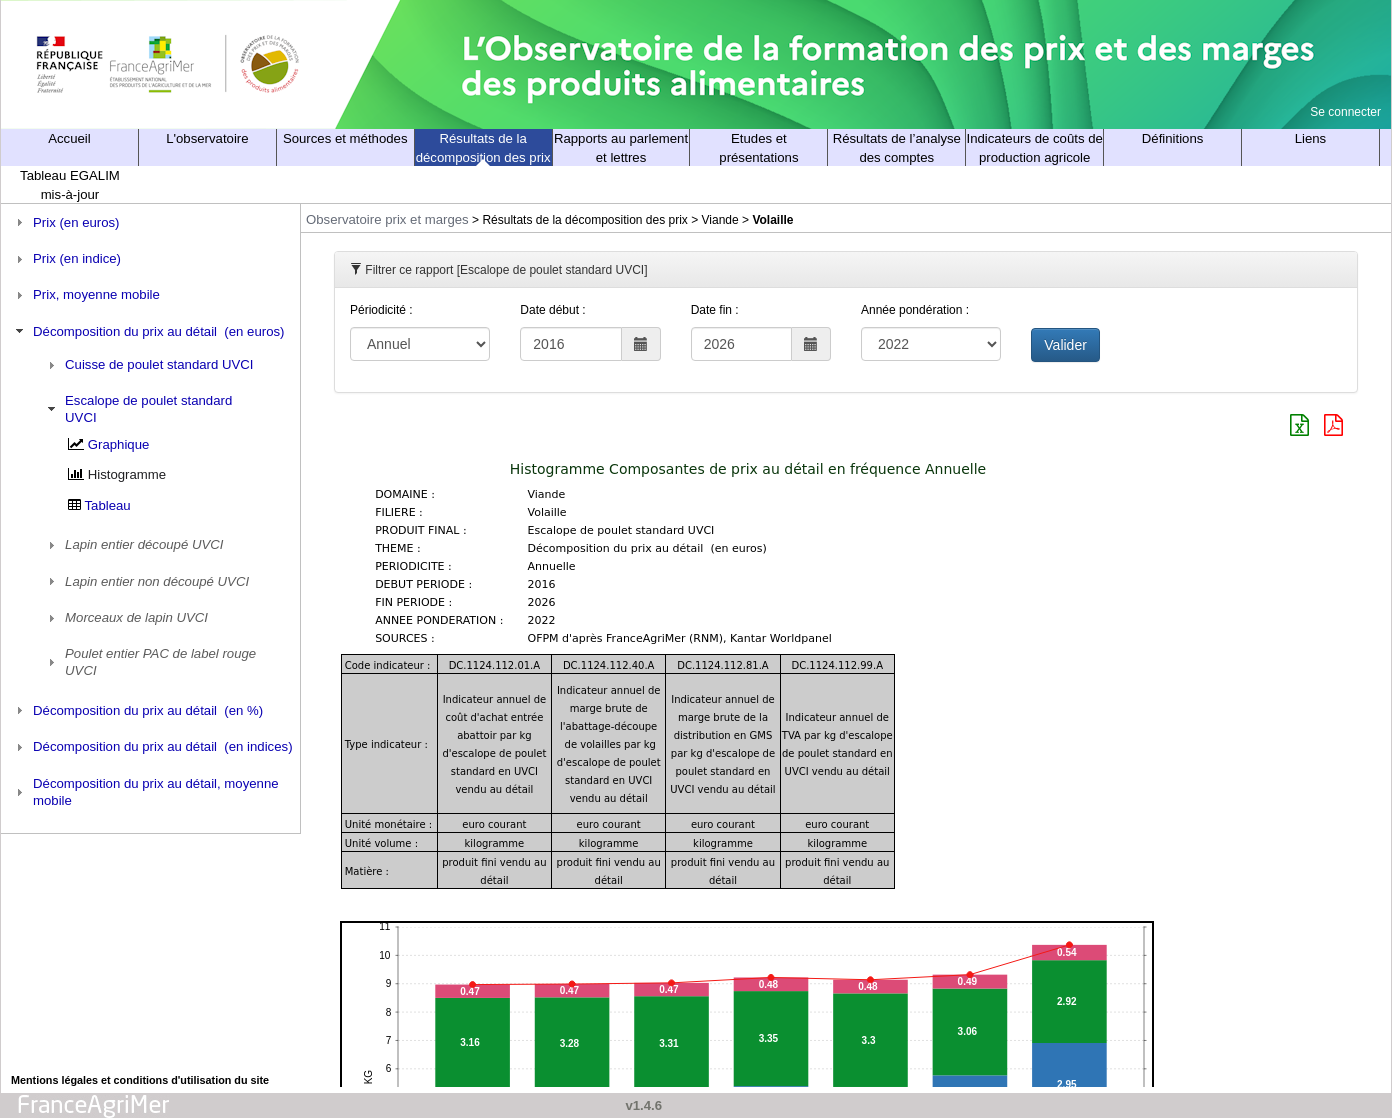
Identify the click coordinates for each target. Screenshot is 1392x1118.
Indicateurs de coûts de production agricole (1035, 148)
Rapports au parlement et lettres (621, 148)
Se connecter (1345, 112)
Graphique (119, 444)
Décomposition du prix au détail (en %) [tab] (137, 710)
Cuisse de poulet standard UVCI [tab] (148, 365)
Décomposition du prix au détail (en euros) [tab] (148, 331)
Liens (1311, 138)
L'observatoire (207, 138)
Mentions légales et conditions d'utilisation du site (140, 1080)
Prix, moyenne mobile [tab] (85, 295)
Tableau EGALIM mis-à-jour (70, 185)
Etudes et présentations (758, 148)
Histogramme (127, 474)
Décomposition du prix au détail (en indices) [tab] (152, 747)
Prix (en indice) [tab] (66, 259)
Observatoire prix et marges (387, 219)
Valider (1065, 345)
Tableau (108, 505)
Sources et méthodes (345, 138)
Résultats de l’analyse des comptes (897, 148)
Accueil (69, 138)
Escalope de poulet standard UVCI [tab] (138, 409)
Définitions (1173, 138)
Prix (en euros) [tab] (65, 222)
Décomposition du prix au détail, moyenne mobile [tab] (145, 792)
